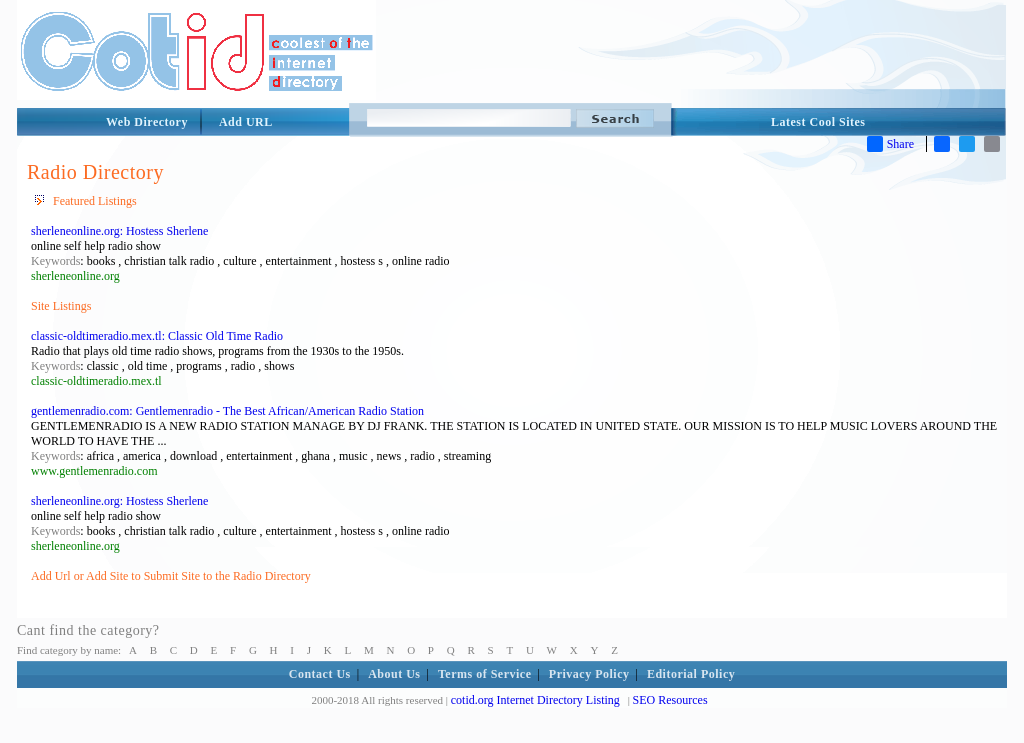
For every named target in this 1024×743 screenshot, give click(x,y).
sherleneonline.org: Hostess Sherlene (119, 231)
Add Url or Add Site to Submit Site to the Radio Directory (171, 576)
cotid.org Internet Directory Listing (535, 700)
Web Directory (147, 122)
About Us (394, 674)
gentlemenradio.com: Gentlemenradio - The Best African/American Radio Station (227, 411)
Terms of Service (485, 674)
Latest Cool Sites (818, 122)
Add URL (246, 122)
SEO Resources (670, 700)
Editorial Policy (691, 674)
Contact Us (320, 674)
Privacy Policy (589, 674)
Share (890, 144)
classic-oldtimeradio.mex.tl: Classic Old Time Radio (157, 336)
